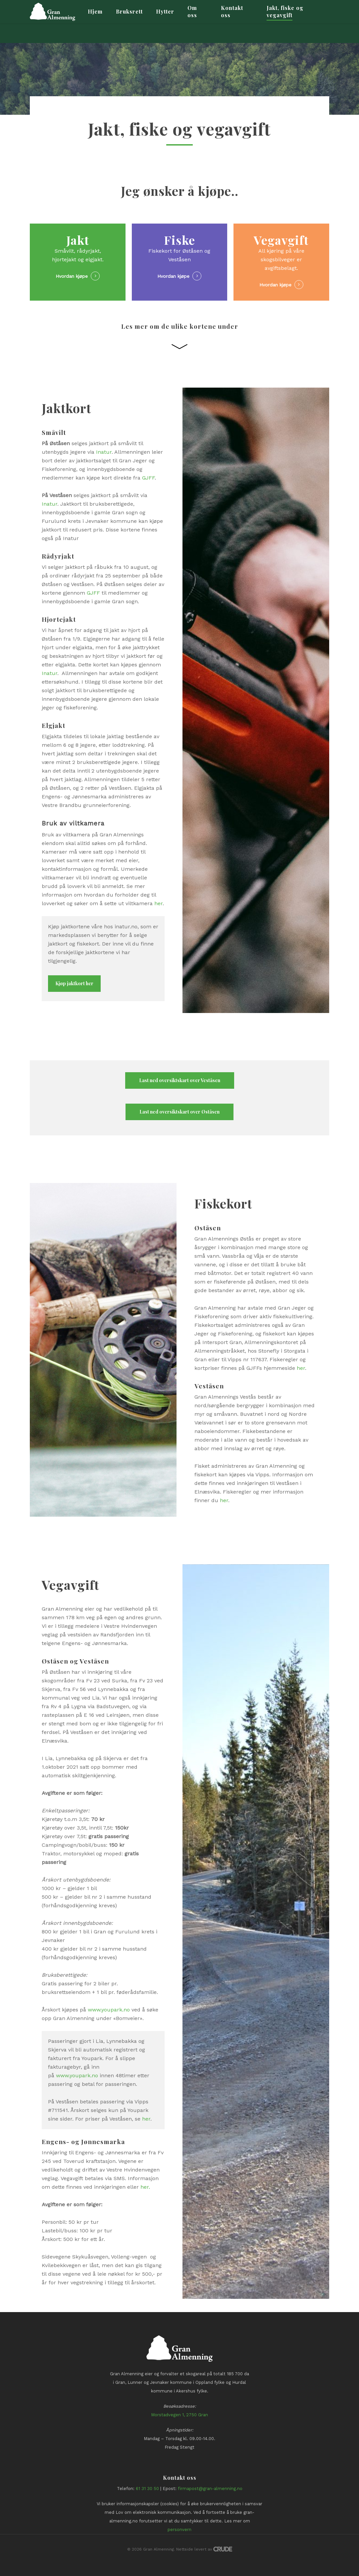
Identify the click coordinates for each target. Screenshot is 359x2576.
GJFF (148, 478)
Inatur (104, 452)
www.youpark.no (109, 2009)
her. (145, 2187)
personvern (179, 2529)
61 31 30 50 (147, 2488)
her (158, 903)
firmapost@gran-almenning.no (210, 2488)
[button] (74, 983)
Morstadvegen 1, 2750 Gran (179, 2414)
